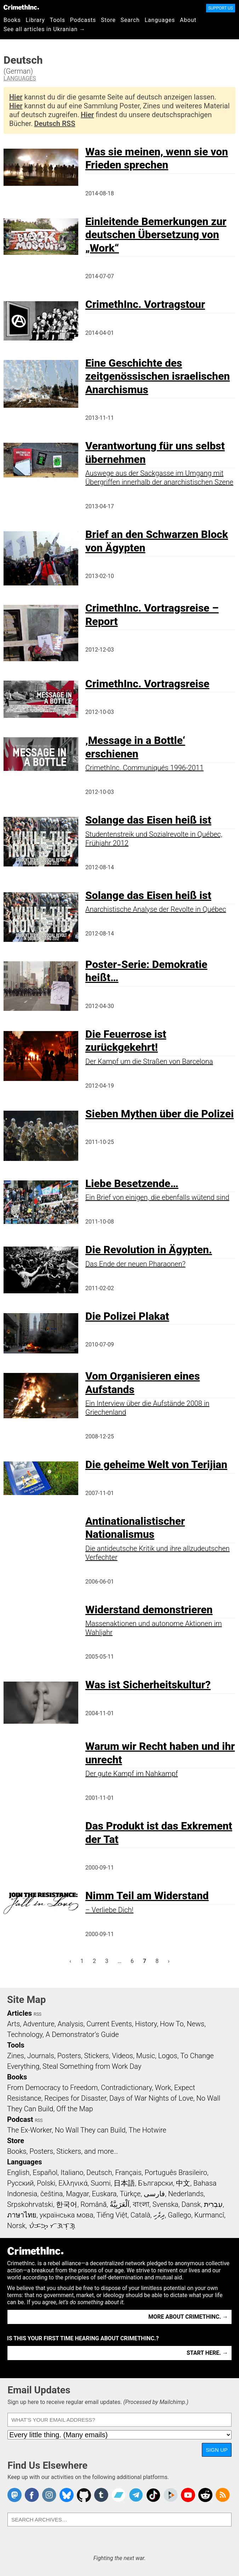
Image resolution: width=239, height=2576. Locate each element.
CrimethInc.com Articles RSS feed (223, 2495)
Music (145, 2055)
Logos (167, 2055)
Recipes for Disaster (75, 2098)
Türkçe (130, 2193)
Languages (159, 20)
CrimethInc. (21, 7)
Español (45, 2172)
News (195, 2024)
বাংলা (141, 2204)
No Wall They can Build (90, 2130)
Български (155, 2183)
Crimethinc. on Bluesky (66, 2495)
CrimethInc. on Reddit (205, 2495)
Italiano (72, 2172)
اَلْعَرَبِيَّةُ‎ (120, 2204)
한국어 (66, 2204)
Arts (13, 2024)
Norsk (16, 2225)
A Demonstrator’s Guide (82, 2034)
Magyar (77, 2193)
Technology (24, 2034)
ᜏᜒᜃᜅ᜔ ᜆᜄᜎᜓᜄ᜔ (52, 2225)
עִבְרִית (213, 2204)
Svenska (165, 2204)
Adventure (39, 2024)
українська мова (66, 2215)
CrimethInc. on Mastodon (14, 2495)
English (18, 2172)
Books (12, 20)
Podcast (20, 2119)
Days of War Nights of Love (151, 2098)
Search (130, 20)
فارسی (154, 2193)
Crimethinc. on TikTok (153, 2495)
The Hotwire (147, 2130)
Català (140, 2215)
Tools (57, 20)
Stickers (96, 2055)
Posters (69, 2055)
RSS (37, 2014)
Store (108, 20)
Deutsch (99, 2172)
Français (128, 2172)
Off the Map (74, 2109)
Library (35, 20)
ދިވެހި (159, 2215)
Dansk (191, 2204)
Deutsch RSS (54, 123)
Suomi (100, 2183)
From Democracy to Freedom (52, 2087)
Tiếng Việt (111, 2215)
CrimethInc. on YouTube (188, 2495)
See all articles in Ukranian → (44, 29)
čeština (51, 2193)
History (146, 2024)
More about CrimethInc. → (188, 2316)
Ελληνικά (72, 2183)
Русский (20, 2183)
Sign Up (217, 2450)
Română (93, 2204)
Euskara (104, 2193)
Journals (40, 2055)
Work (163, 2087)
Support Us (220, 8)
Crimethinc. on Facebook (32, 2495)
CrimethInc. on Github (84, 2495)
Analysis (70, 2024)
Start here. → (207, 2352)
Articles (19, 2013)
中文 (183, 2183)
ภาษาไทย (21, 2215)
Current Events (109, 2024)
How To (172, 2024)
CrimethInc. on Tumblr (101, 2495)
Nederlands (186, 2193)
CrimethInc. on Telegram (136, 2495)
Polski (46, 2183)
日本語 (124, 2183)
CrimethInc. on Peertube (171, 2495)
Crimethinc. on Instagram (49, 2495)
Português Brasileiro (176, 2172)
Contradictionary (126, 2087)
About (188, 20)
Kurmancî (209, 2215)
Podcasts (83, 20)
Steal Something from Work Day (91, 2066)
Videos (122, 2055)
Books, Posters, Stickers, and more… (62, 2151)
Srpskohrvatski (30, 2204)
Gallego (179, 2215)
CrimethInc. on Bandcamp (119, 2495)
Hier (16, 97)
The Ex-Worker (29, 2130)
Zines (15, 2055)
